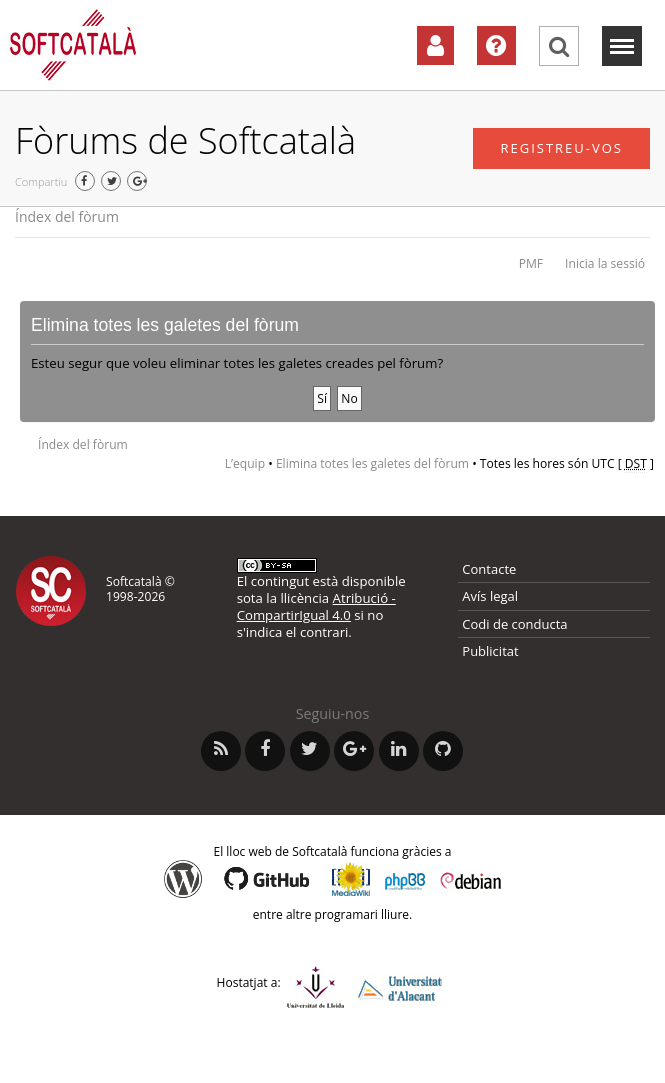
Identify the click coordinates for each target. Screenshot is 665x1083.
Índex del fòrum (67, 216)
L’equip (245, 463)
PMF (531, 263)
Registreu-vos (561, 148)
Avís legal (490, 596)
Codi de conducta (514, 624)
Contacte (489, 569)
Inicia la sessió (605, 263)
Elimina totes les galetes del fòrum (372, 463)
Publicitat (490, 651)
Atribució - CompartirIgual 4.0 (316, 606)
